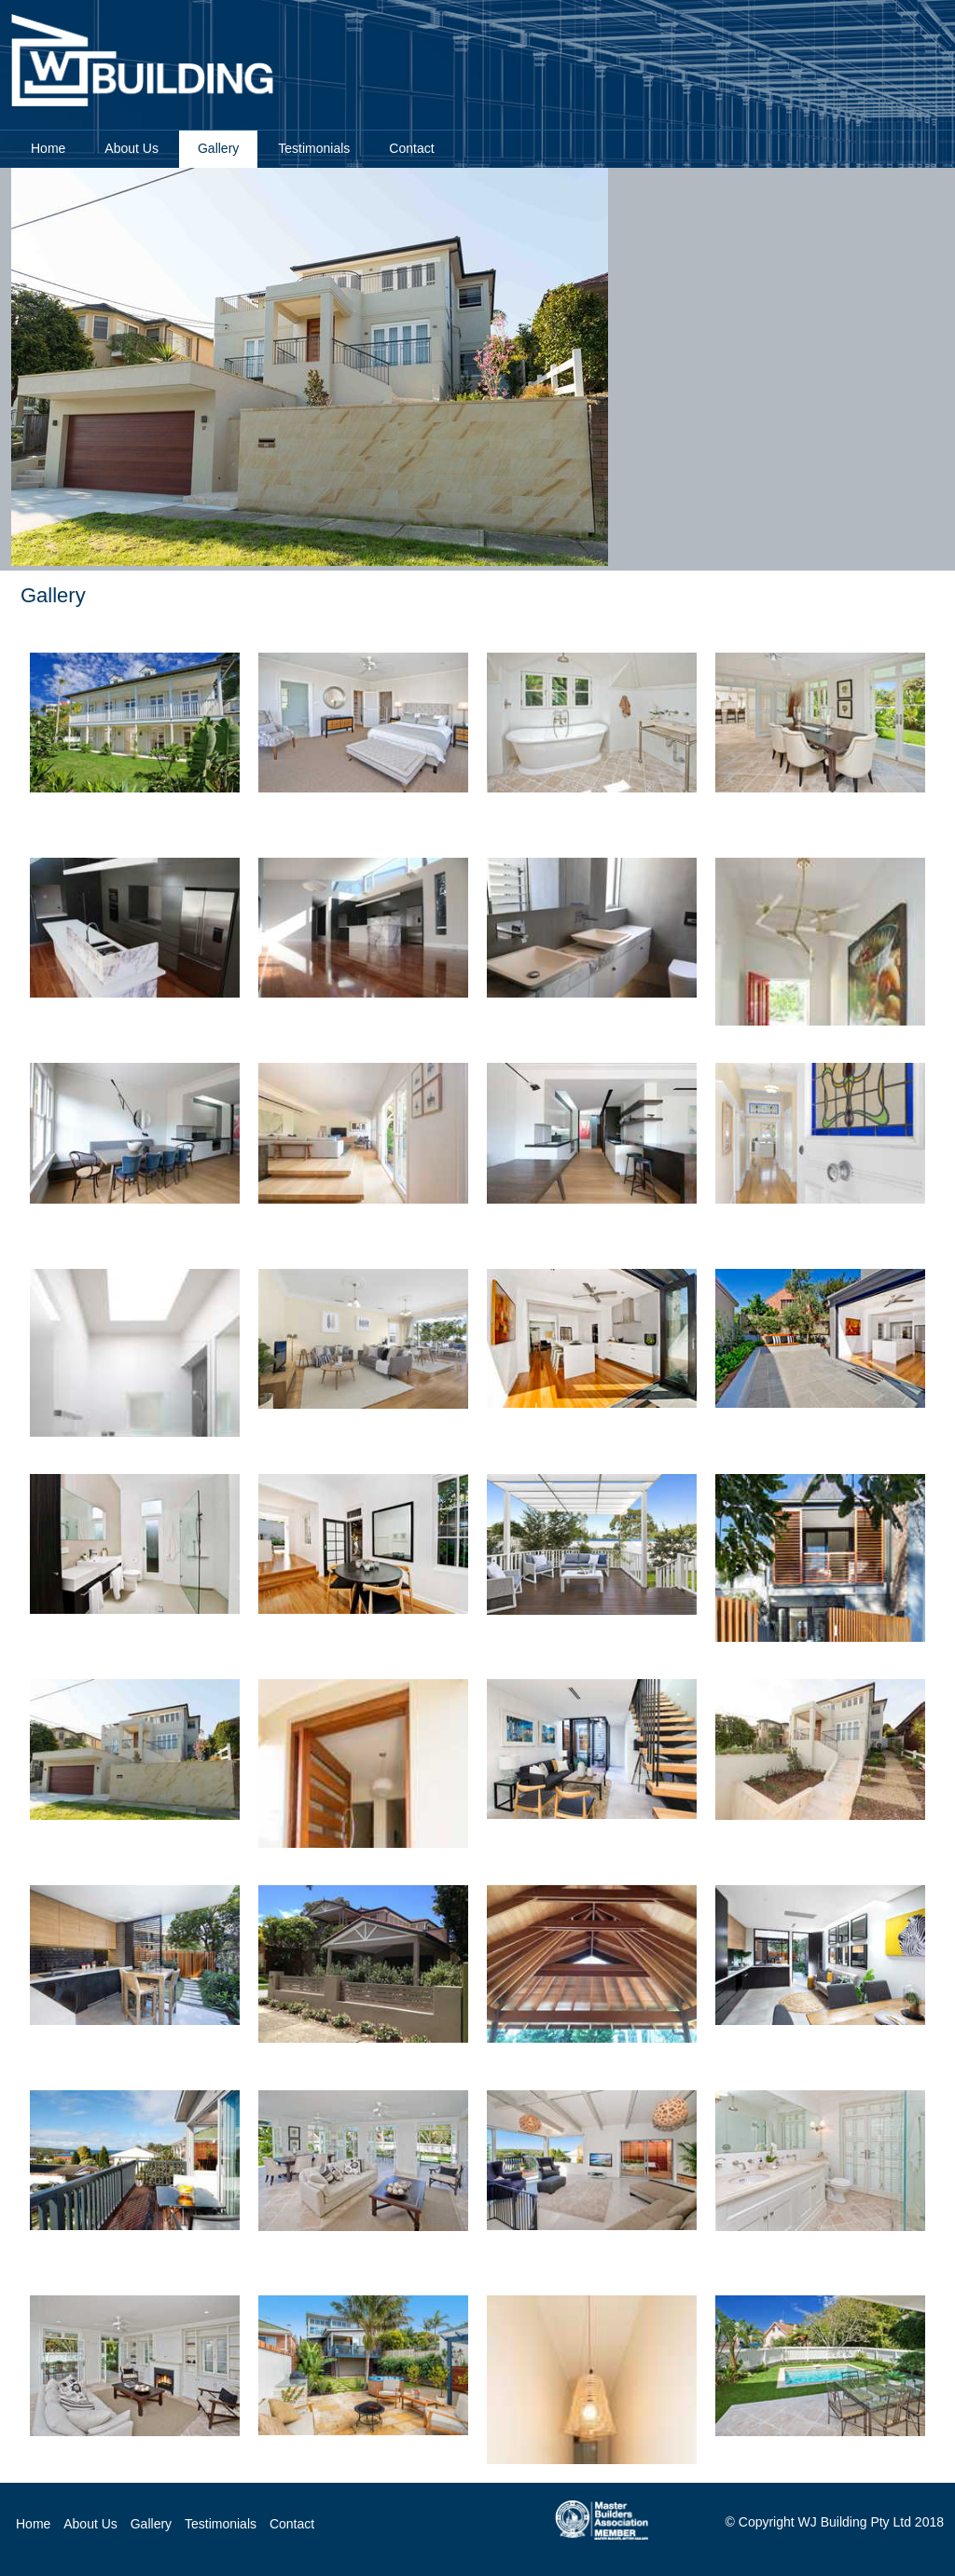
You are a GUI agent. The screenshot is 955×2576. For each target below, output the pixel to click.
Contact (411, 148)
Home (48, 148)
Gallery (151, 2523)
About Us (90, 2523)
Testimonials (220, 2523)
